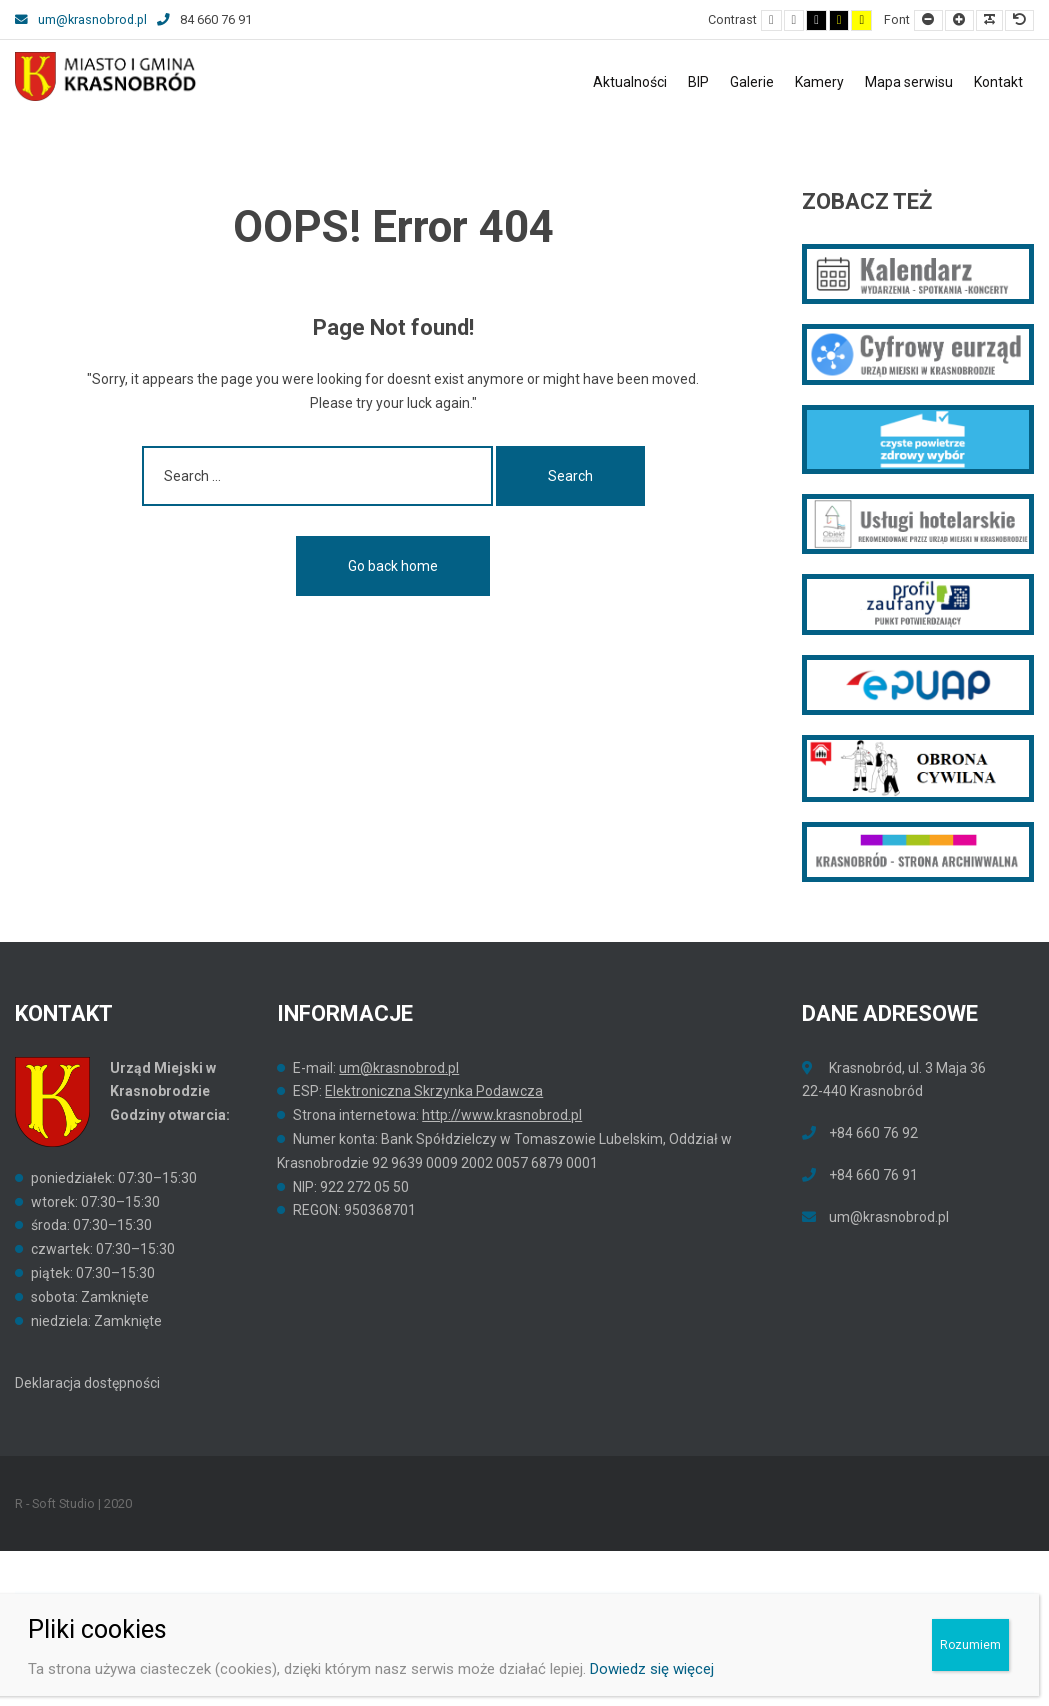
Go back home (393, 566)
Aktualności (630, 82)
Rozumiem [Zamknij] (970, 1645)
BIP (698, 82)
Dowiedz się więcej (652, 1669)
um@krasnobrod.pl (81, 19)
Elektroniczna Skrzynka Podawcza (434, 1091)
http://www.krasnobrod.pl (502, 1115)
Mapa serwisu (909, 82)
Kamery (819, 82)
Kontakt (998, 82)
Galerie (752, 82)
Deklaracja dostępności (87, 1383)
